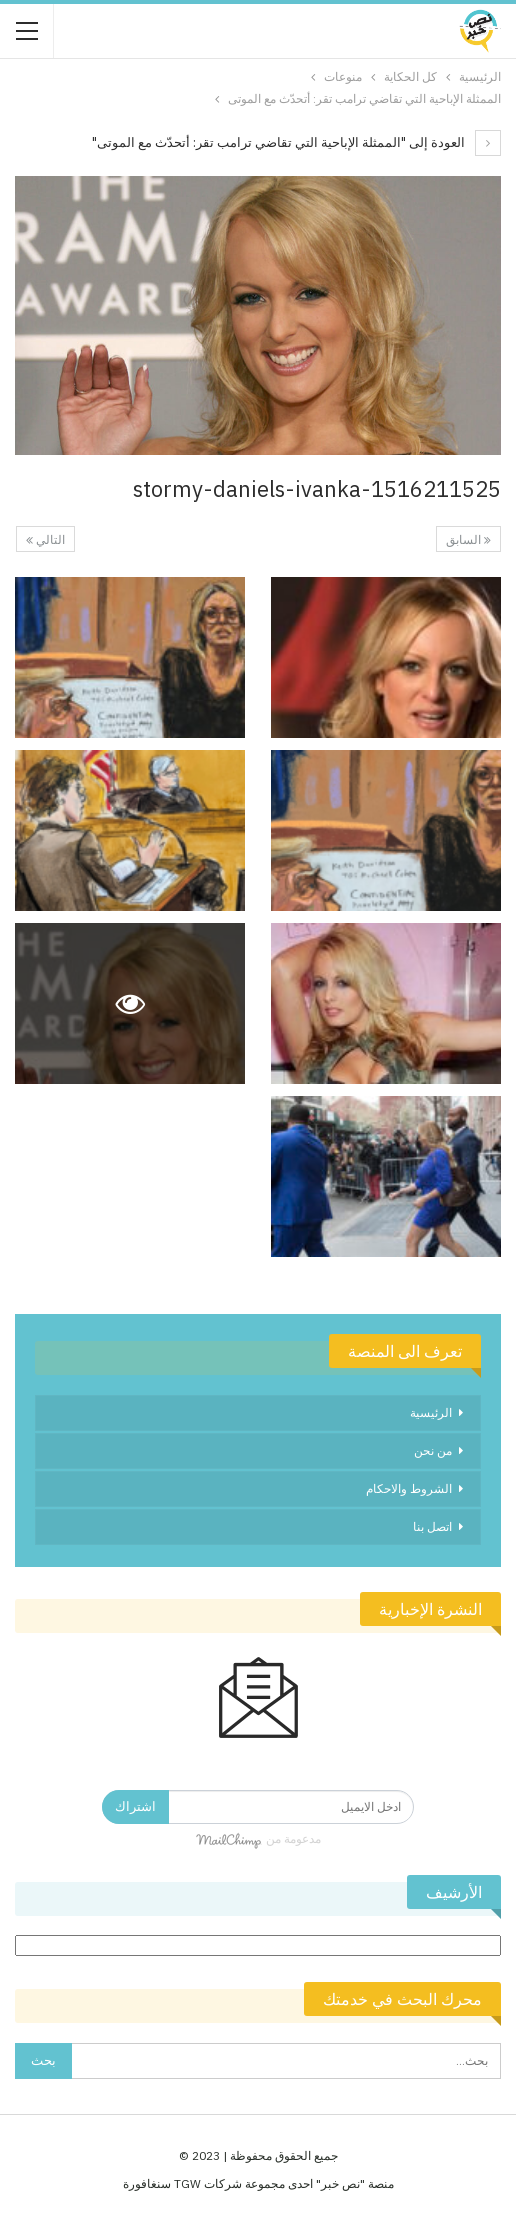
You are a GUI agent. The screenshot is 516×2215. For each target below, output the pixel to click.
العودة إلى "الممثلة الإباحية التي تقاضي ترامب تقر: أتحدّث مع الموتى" (296, 142)
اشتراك (135, 1806)
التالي (45, 539)
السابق (468, 539)
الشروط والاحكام (409, 1488)
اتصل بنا (432, 1526)
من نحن (433, 1450)
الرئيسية (431, 1412)
